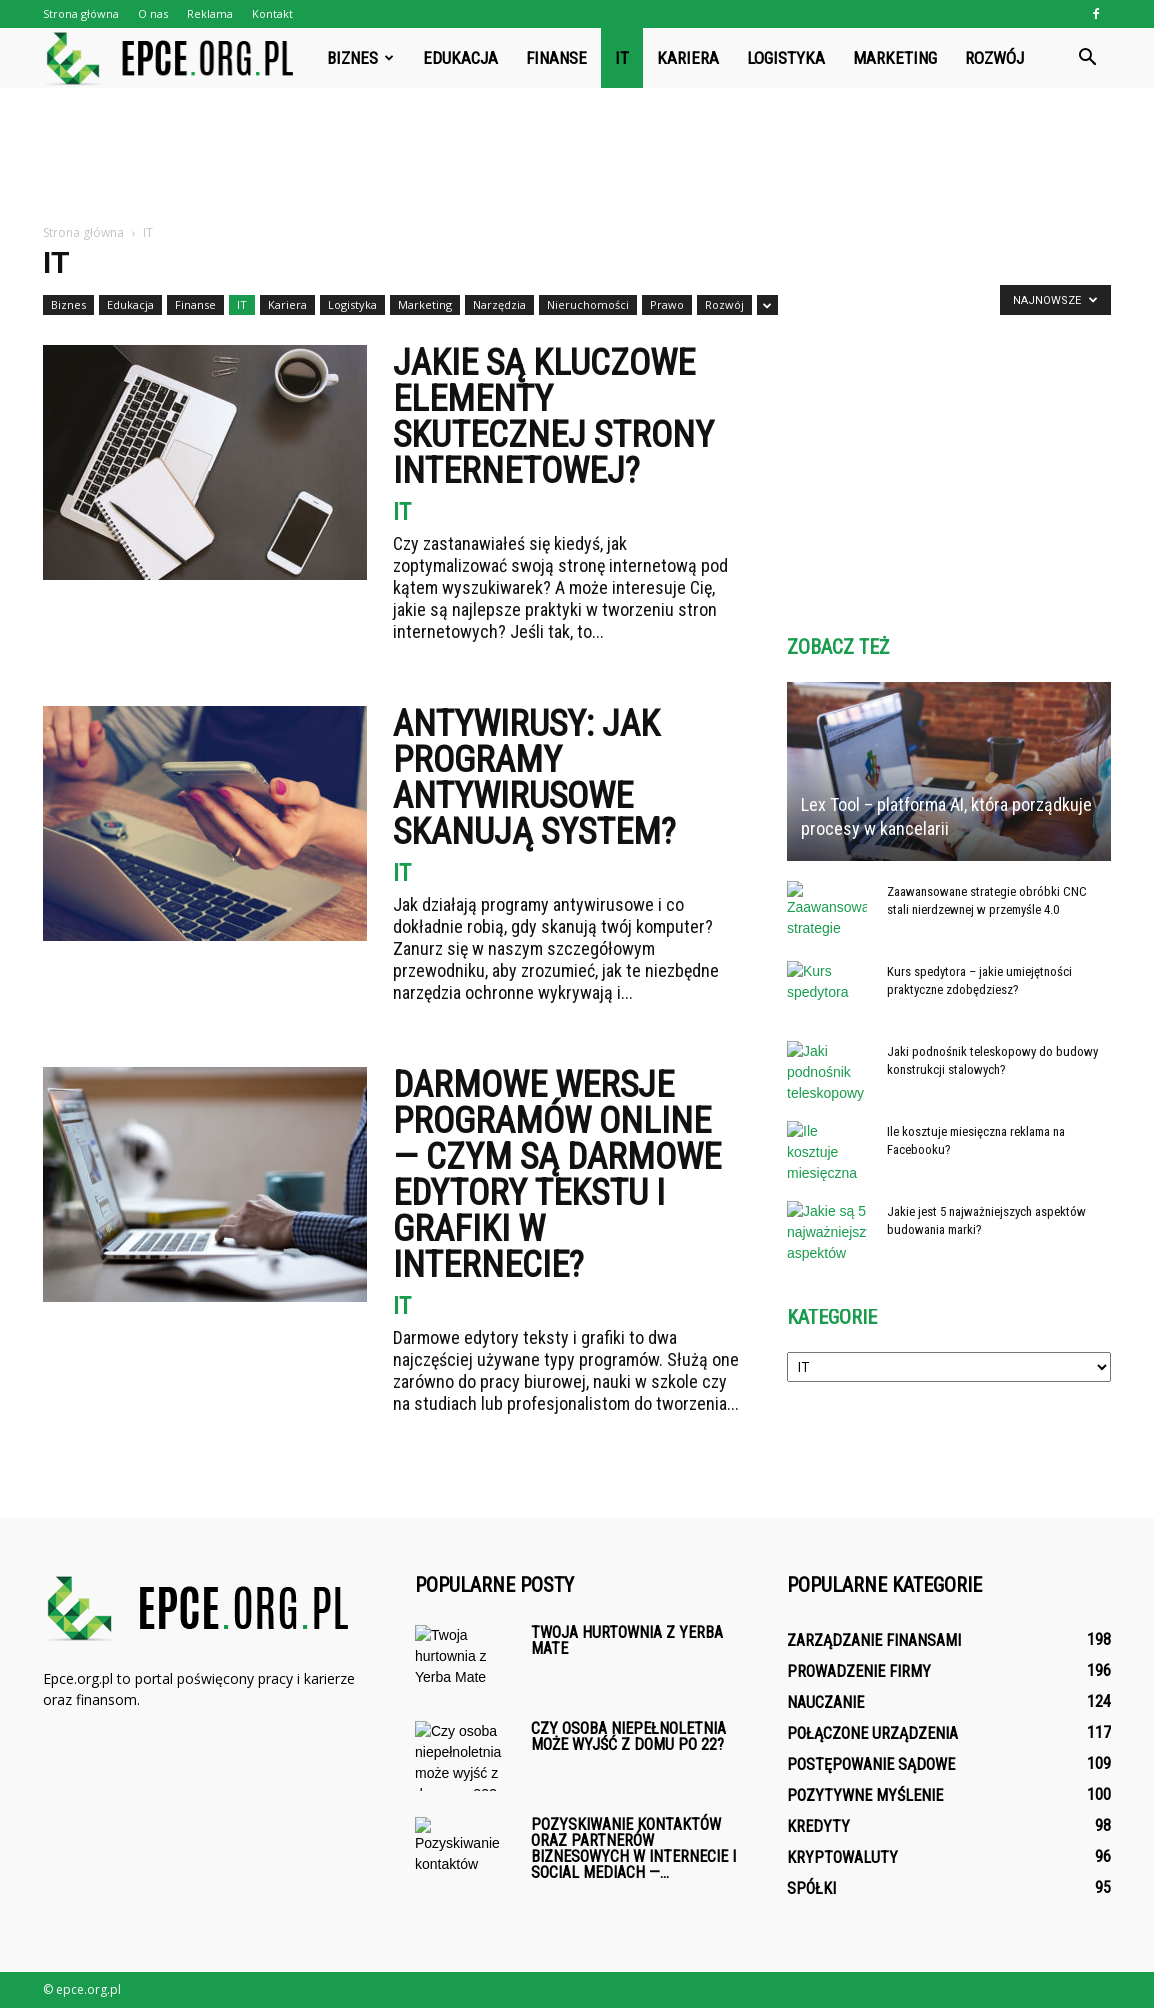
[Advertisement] (577, 157)
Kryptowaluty (842, 1857)
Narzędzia (499, 304)
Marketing (895, 58)
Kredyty (818, 1826)
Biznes (360, 58)
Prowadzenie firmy (859, 1671)
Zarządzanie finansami (874, 1640)
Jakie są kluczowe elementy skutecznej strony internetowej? (553, 417)
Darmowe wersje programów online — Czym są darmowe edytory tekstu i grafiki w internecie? (557, 1175)
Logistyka (786, 58)
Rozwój (994, 58)
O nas (153, 13)
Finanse (556, 58)
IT (622, 58)
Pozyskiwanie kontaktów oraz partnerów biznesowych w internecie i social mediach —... (633, 1848)
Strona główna (81, 13)
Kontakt (272, 13)
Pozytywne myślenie (865, 1795)
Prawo (667, 304)
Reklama (210, 13)
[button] (1087, 58)
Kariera (688, 58)
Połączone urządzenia (872, 1733)
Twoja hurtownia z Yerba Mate (627, 1640)
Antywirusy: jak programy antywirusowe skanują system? (534, 778)
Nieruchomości (588, 304)
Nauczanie (825, 1702)
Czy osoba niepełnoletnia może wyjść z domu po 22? (628, 1736)
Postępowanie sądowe (871, 1764)
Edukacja (460, 58)
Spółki (811, 1888)
